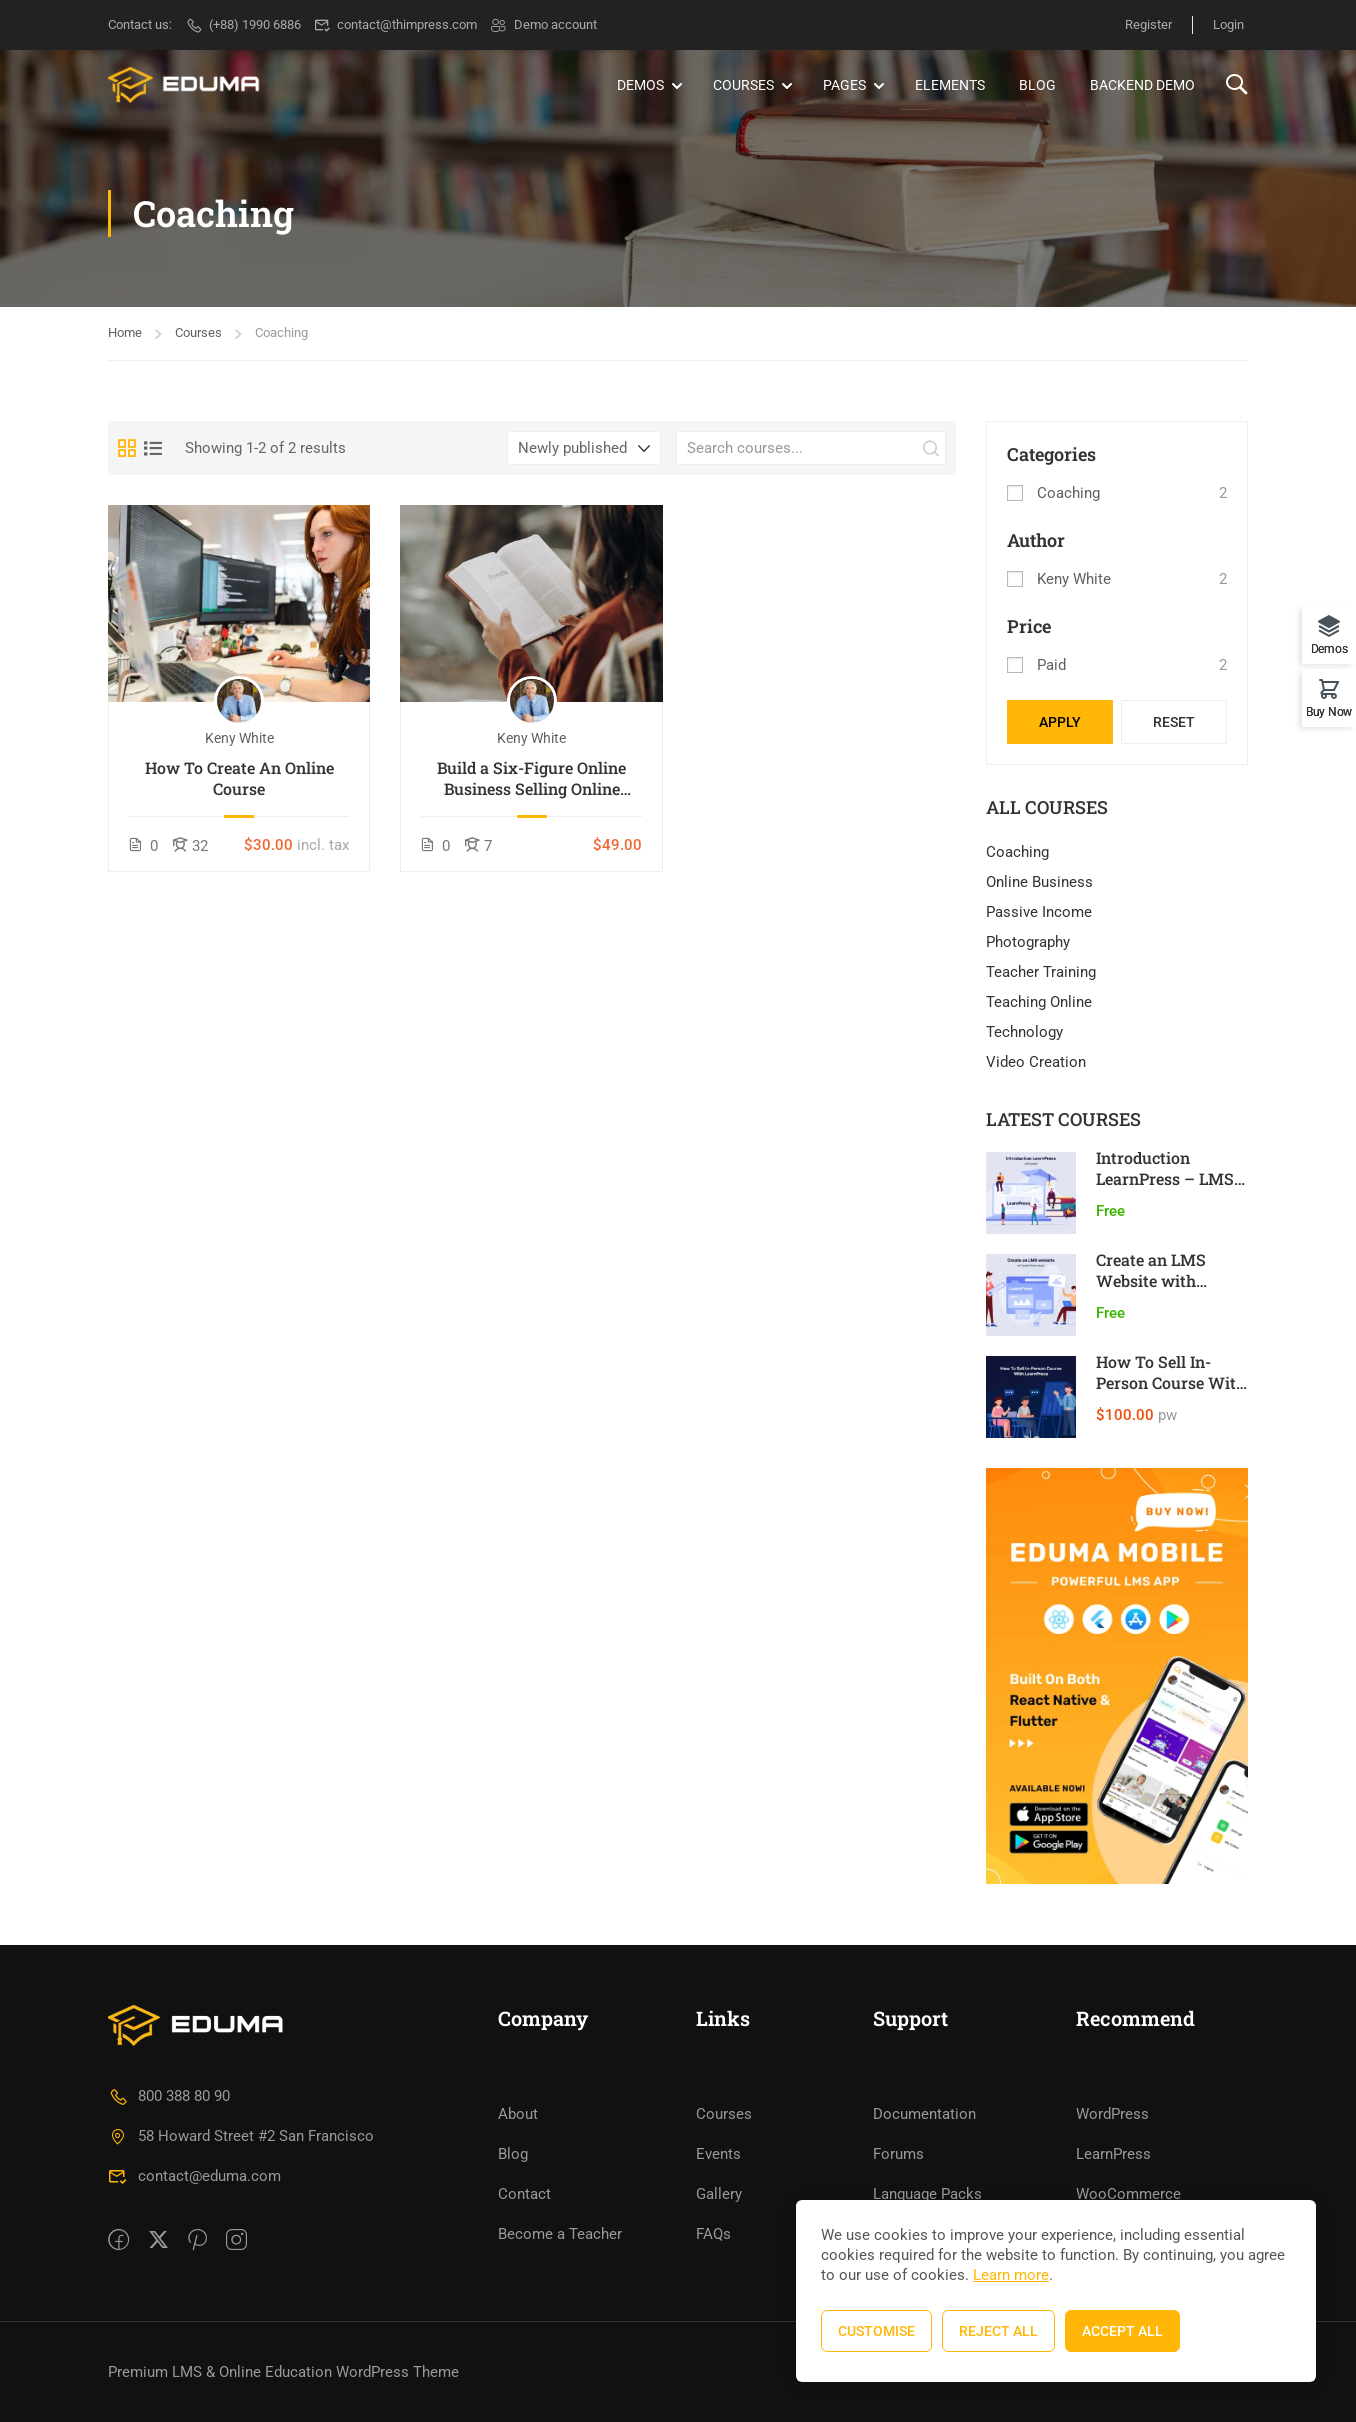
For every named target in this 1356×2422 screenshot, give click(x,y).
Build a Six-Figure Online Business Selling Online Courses (531, 779)
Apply (1060, 722)
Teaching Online (1039, 1002)
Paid (1051, 665)
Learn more (1011, 2275)
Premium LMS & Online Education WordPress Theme (283, 2372)
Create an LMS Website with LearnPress (1151, 1280)
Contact (524, 2194)
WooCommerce (1128, 2194)
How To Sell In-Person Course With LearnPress (1171, 1382)
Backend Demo (1142, 85)
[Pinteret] (197, 2241)
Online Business (1039, 882)
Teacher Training (1041, 972)
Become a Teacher (560, 2234)
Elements (950, 85)
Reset (1174, 722)
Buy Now (1329, 711)
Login (1228, 24)
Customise (876, 2331)
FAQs (713, 2234)
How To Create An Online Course (239, 778)
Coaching (1068, 493)
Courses (743, 85)
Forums (898, 2154)
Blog (1037, 85)
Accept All (1122, 2331)
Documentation (924, 2114)
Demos (640, 85)
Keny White (1074, 579)
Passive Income (1039, 912)
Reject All (998, 2331)
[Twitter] (158, 2241)
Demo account (543, 24)
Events (718, 2154)
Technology (1024, 1032)
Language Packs (927, 2194)
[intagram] (236, 2241)
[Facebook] (118, 2241)
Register (1148, 24)
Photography (1028, 942)
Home (125, 332)
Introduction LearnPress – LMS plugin (1165, 1178)
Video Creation (1036, 1062)
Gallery (719, 2194)
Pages (844, 85)
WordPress (1112, 2114)
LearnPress (1113, 2154)
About (518, 2114)
